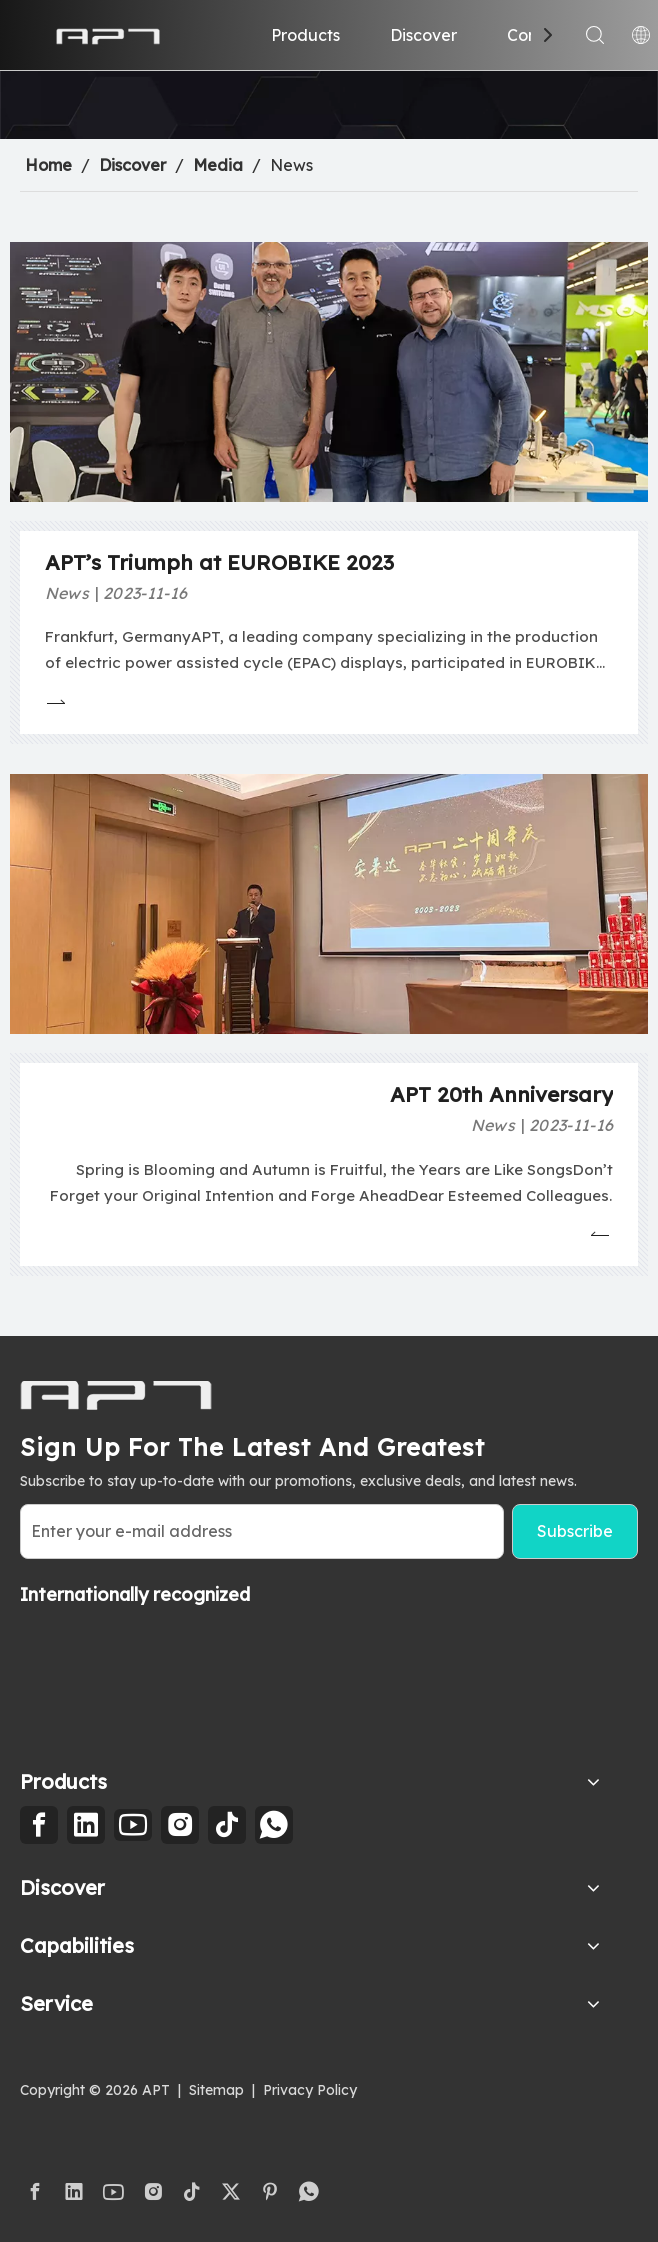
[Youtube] (133, 1825)
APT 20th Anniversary (501, 1094)
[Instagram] (180, 1825)
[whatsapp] (274, 1825)
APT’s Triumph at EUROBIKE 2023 (219, 562)
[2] (329, 104)
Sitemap (216, 2090)
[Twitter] (231, 2192)
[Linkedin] (86, 1825)
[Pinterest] (270, 2192)
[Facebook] (39, 1825)
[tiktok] (227, 1825)
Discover (423, 35)
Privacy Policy (310, 2090)
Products (305, 35)
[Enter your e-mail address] (262, 1531)
